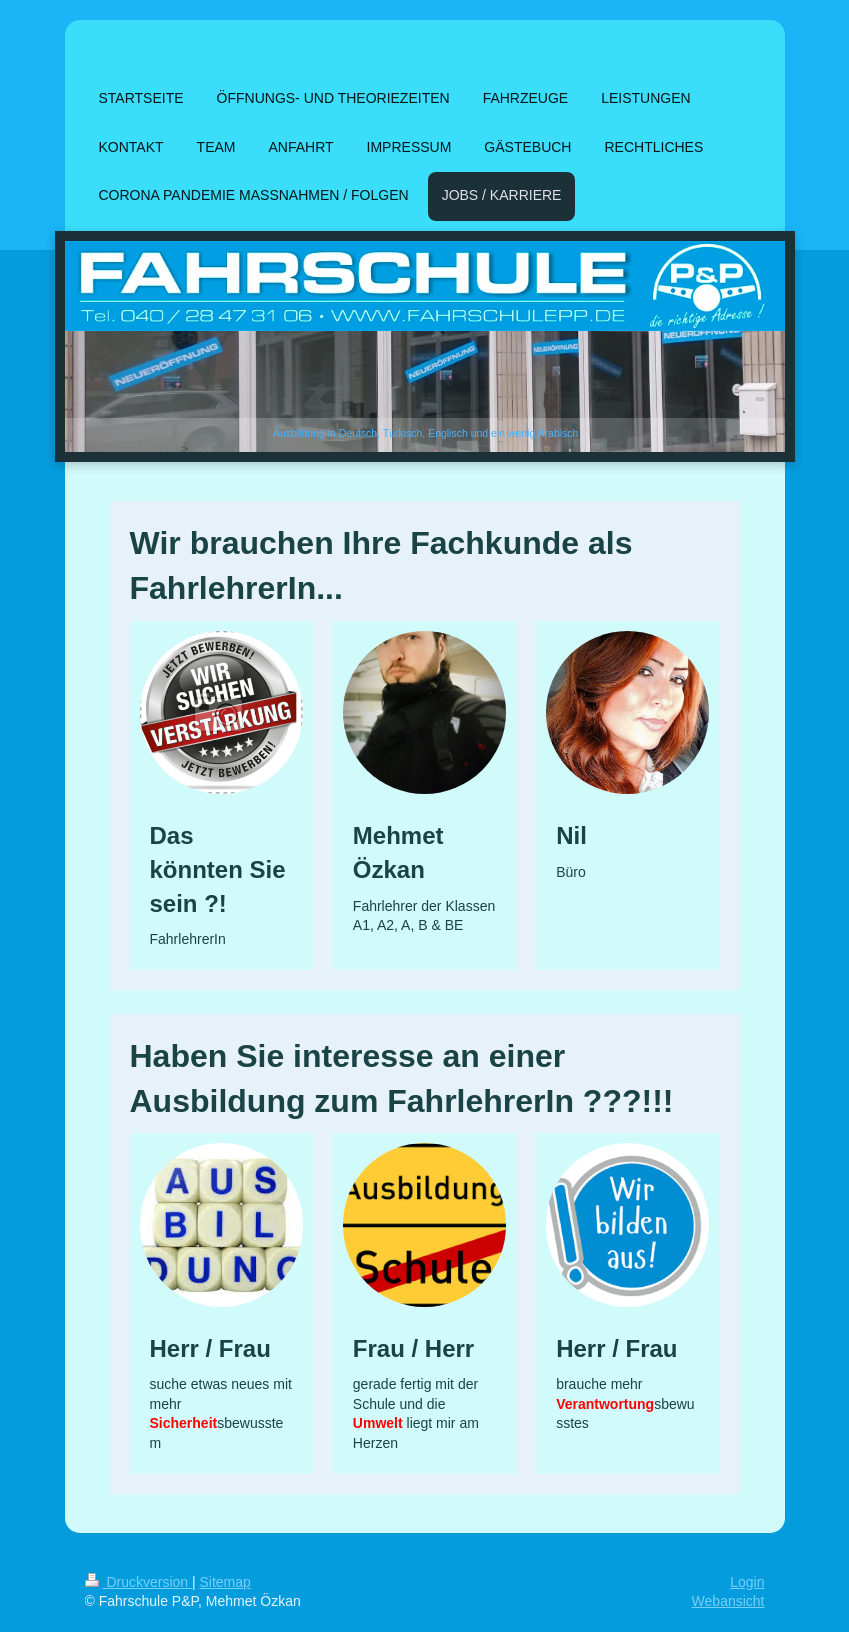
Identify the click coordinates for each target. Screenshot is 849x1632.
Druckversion (138, 1582)
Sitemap (225, 1582)
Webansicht (728, 1601)
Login (747, 1582)
